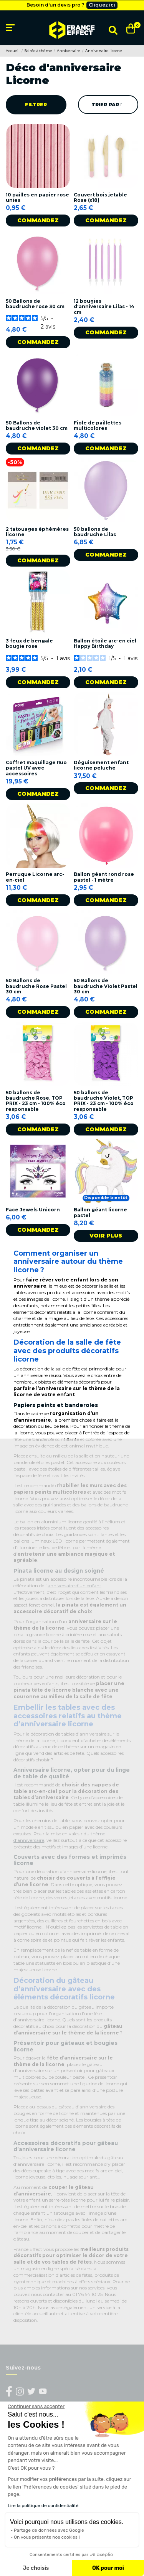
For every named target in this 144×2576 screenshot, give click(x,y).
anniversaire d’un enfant (74, 1585)
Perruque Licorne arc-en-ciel (35, 876)
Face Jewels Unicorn (33, 1210)
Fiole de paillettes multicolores (97, 425)
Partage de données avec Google (49, 2530)
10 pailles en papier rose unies (37, 197)
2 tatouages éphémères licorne (37, 531)
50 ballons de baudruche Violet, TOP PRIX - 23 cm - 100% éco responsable (104, 1101)
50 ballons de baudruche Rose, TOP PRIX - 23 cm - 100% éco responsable (36, 1101)
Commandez (38, 220)
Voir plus (105, 1235)
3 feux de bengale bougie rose (29, 643)
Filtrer (36, 104)
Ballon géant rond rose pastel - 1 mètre (104, 876)
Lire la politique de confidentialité (43, 2505)
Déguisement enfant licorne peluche (101, 765)
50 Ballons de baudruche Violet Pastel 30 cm (105, 986)
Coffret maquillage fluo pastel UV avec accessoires (36, 768)
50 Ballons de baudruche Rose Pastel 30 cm (36, 986)
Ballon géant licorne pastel (100, 1212)
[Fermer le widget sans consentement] (36, 2406)
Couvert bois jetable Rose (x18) (100, 197)
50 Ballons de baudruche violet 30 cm (37, 425)
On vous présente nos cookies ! (47, 2537)
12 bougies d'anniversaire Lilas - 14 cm (104, 306)
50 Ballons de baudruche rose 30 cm (35, 303)
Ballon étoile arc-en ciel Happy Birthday (105, 643)
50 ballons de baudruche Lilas (95, 531)
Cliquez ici (102, 5)
